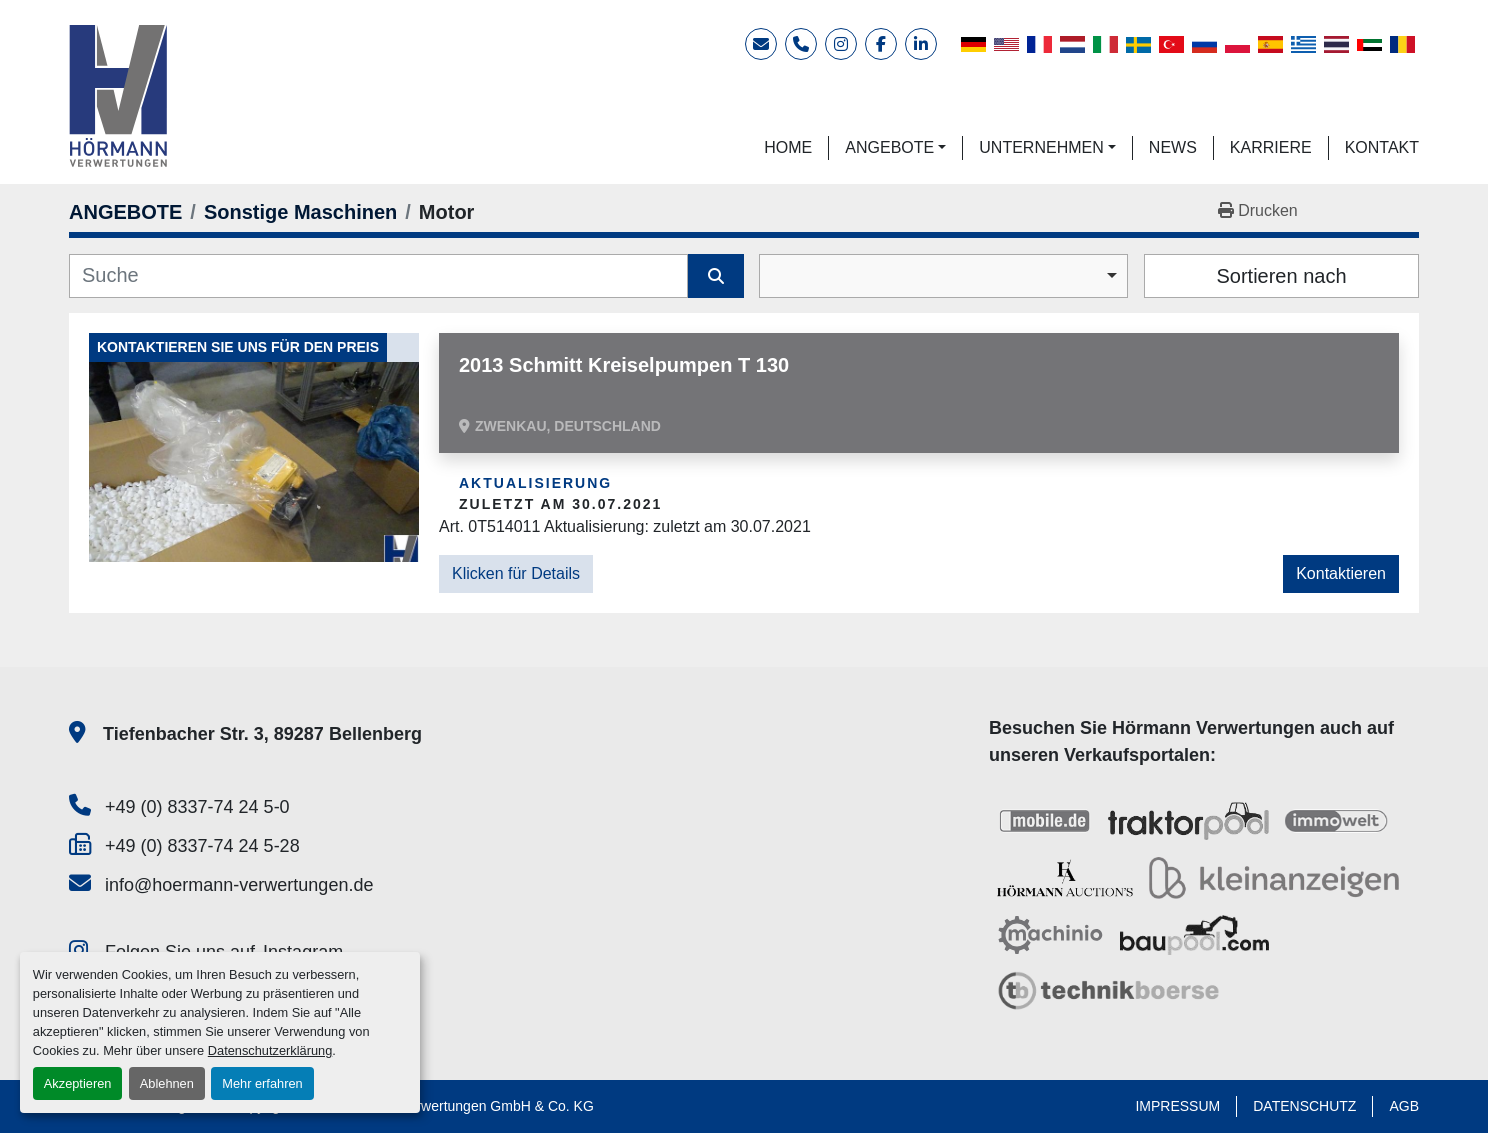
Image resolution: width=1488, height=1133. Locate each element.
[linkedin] (921, 44)
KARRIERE (1271, 147)
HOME (788, 147)
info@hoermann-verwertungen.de (239, 885)
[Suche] (378, 276)
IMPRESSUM (1177, 1106)
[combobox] (943, 276)
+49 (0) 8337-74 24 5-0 (197, 807)
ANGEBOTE (889, 147)
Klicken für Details (516, 573)
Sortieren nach (1281, 276)
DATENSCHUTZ (1304, 1106)
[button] (895, 148)
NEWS (1173, 147)
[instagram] (841, 44)
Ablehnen (167, 1083)
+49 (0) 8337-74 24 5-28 (202, 846)
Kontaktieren (1341, 573)
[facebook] (881, 44)
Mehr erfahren (262, 1083)
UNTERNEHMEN (1041, 147)
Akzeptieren (78, 1083)
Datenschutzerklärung (270, 1050)
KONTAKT (1382, 147)
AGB (1404, 1106)
